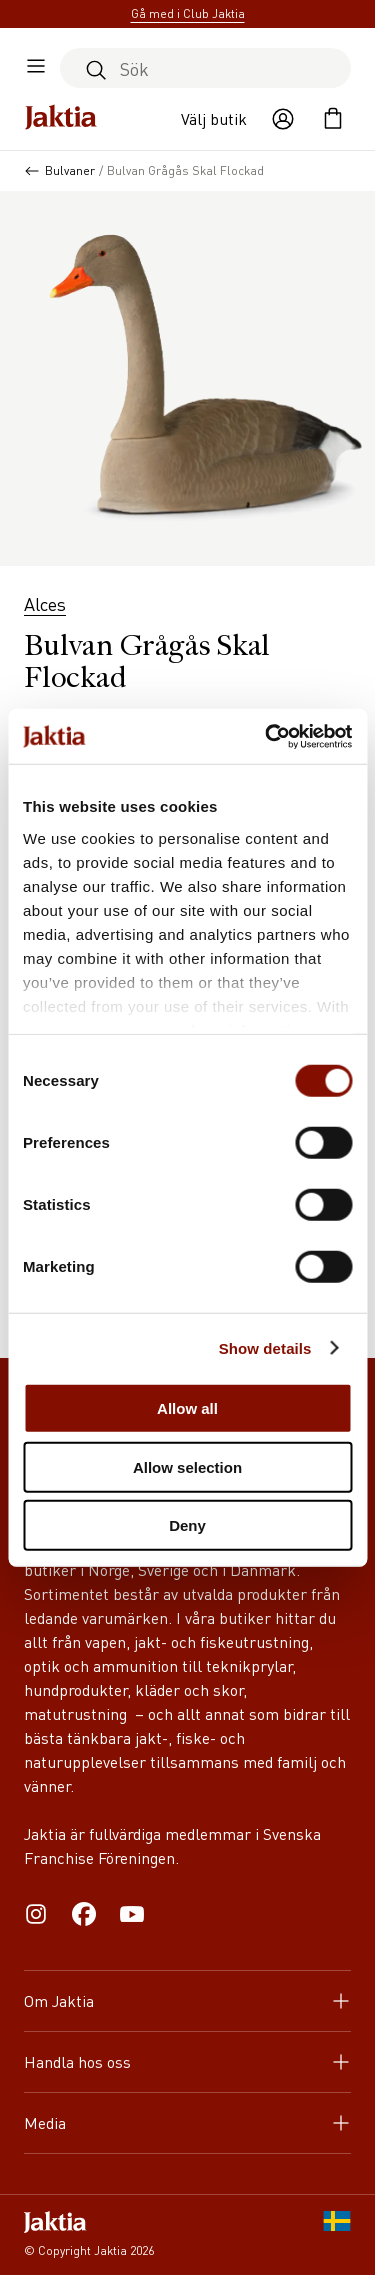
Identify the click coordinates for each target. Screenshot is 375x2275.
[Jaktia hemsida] (61, 119)
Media (187, 2122)
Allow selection (187, 1466)
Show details (265, 1347)
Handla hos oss (187, 2061)
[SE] (337, 2235)
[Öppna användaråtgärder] (283, 119)
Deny (187, 1525)
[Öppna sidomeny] (36, 68)
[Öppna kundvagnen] (333, 119)
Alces (45, 603)
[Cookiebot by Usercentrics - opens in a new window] (267, 736)
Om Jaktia (187, 2000)
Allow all (187, 1408)
